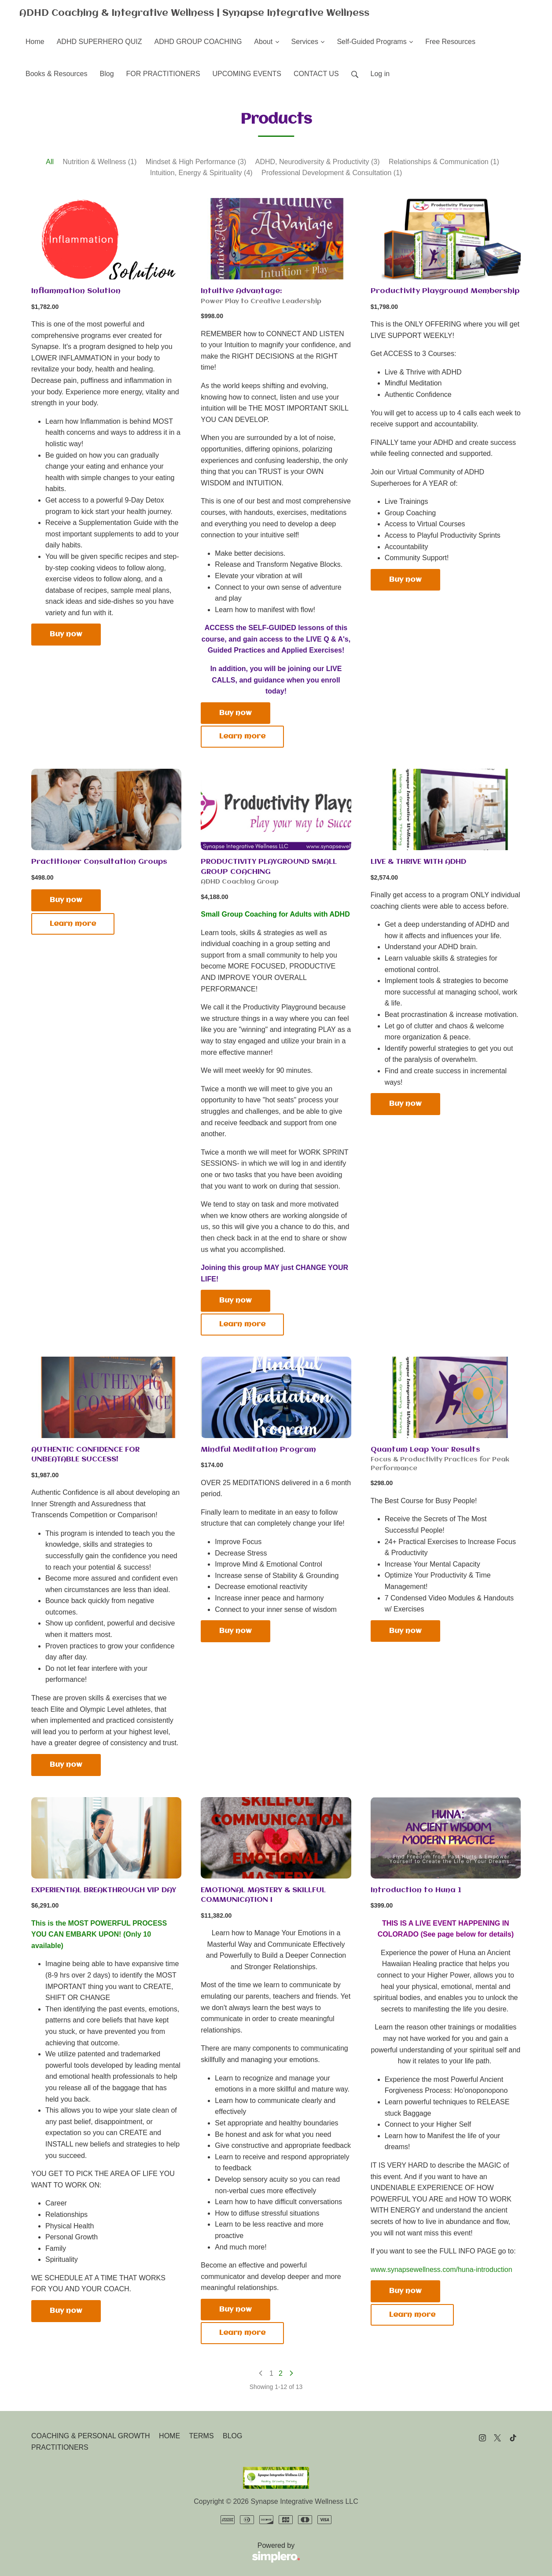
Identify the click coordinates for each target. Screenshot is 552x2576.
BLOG (232, 2436)
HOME (169, 2436)
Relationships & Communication (444, 161)
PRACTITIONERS (59, 2447)
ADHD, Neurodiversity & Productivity (317, 161)
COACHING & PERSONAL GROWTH (90, 2436)
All (50, 161)
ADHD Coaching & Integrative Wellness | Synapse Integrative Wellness (194, 13)
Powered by (165, 2553)
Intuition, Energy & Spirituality (201, 172)
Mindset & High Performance (196, 161)
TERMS (201, 2436)
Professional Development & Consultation (331, 172)
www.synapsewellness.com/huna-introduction (441, 2269)
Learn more (242, 736)
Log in (380, 73)
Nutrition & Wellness (100, 161)
